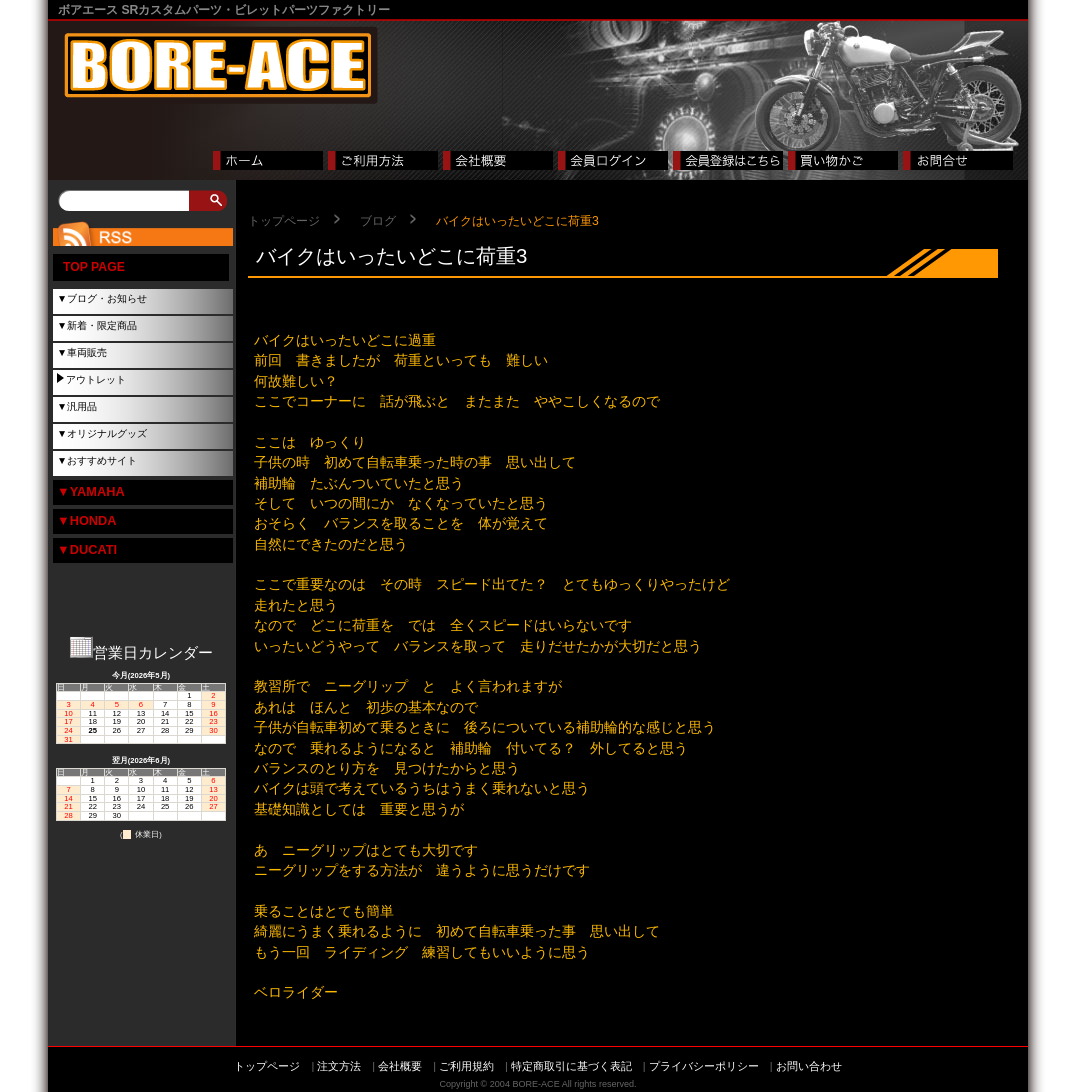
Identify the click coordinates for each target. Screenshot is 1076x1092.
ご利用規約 (466, 1066)
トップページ (284, 221)
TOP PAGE (94, 267)
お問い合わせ (809, 1066)
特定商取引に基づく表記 (571, 1066)
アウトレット (96, 379)
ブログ (378, 221)
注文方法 (339, 1066)
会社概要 (400, 1066)
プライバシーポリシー (704, 1066)
